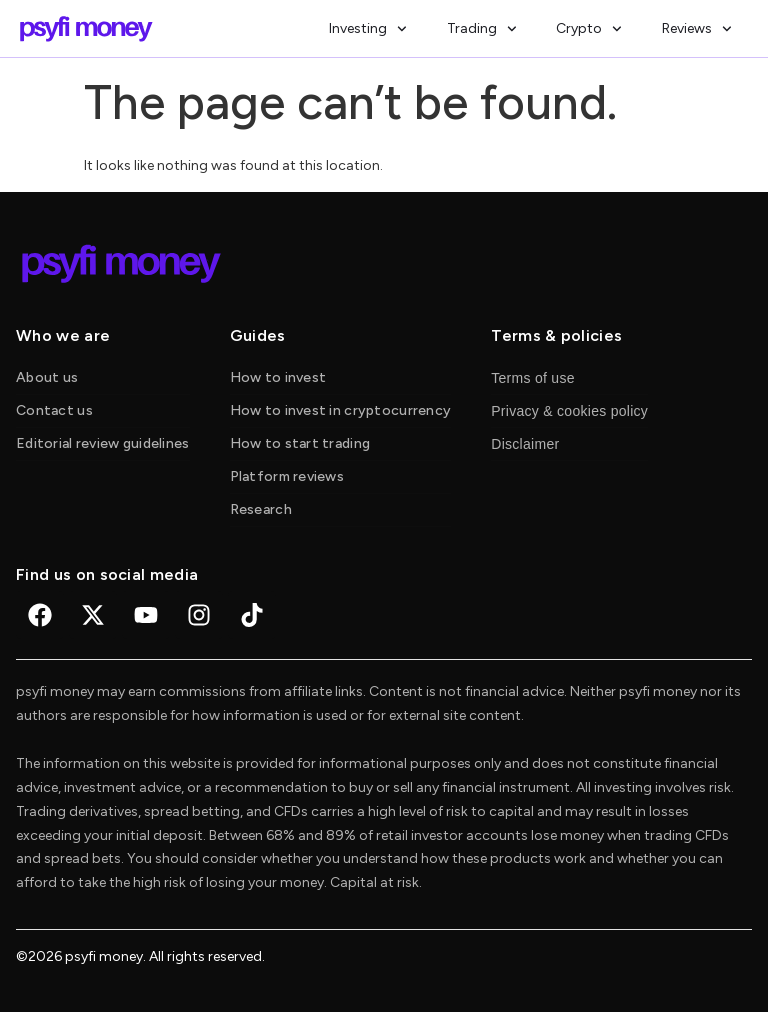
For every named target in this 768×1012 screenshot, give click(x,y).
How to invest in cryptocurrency (341, 410)
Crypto (589, 29)
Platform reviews (287, 476)
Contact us (54, 410)
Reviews (697, 29)
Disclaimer (525, 444)
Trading (482, 29)
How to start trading (300, 443)
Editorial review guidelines (103, 443)
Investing (368, 29)
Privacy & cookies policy (569, 411)
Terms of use (533, 378)
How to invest (278, 377)
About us (47, 377)
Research (261, 509)
